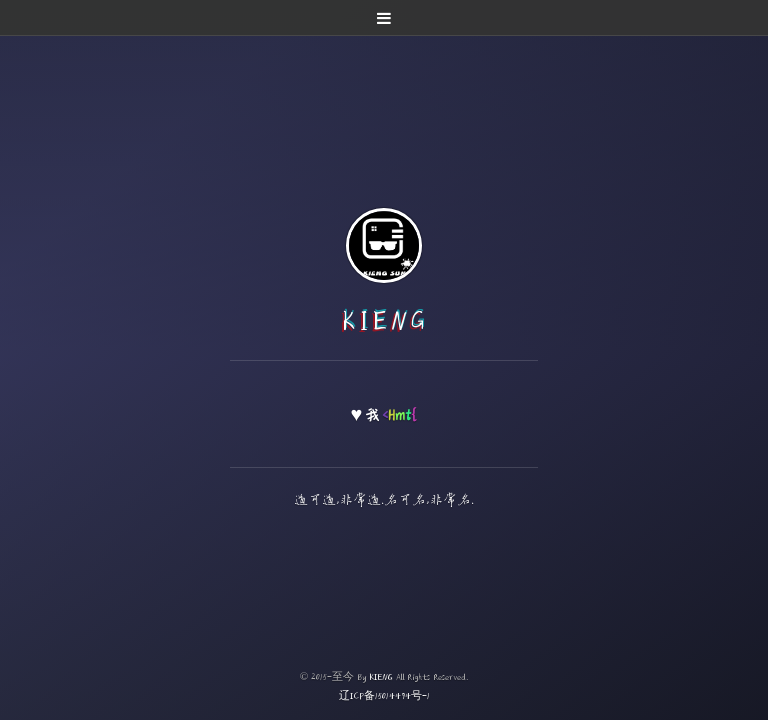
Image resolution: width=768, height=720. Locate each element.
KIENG (384, 320)
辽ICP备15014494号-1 (384, 695)
